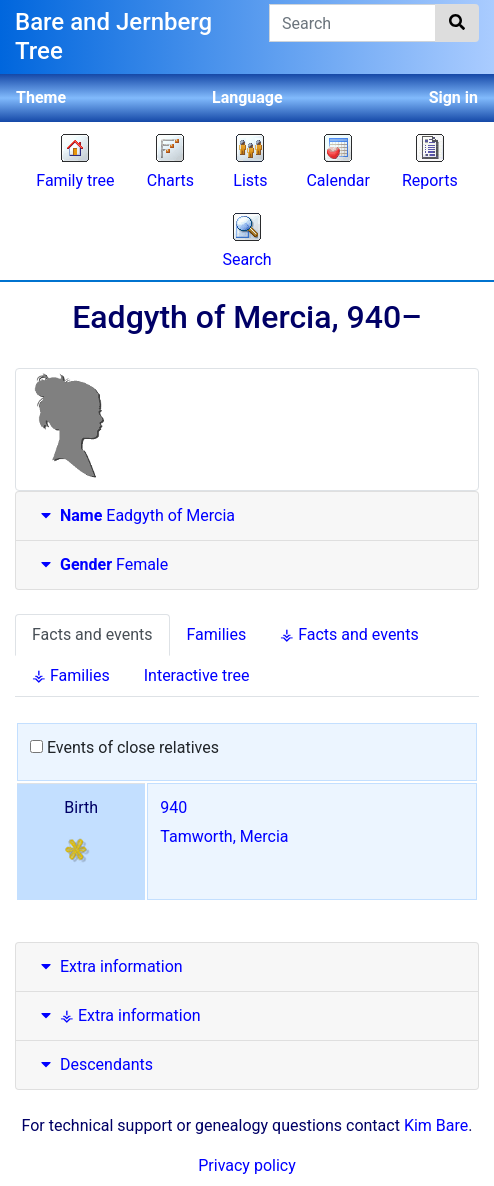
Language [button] (247, 97)
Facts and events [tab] (92, 634)
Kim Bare (436, 1125)
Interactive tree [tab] (197, 675)
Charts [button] (170, 180)
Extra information (109, 966)
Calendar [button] (337, 180)
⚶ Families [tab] (71, 675)
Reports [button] (430, 180)
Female (102, 564)
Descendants (94, 1064)
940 (173, 807)
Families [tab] (217, 634)
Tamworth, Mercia (224, 836)
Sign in (453, 97)
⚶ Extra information (118, 1015)
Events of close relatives (124, 747)
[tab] (247, 516)
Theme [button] (41, 97)
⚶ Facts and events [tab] (349, 634)
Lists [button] (250, 180)
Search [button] (246, 259)
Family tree (75, 180)
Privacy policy (247, 1165)
